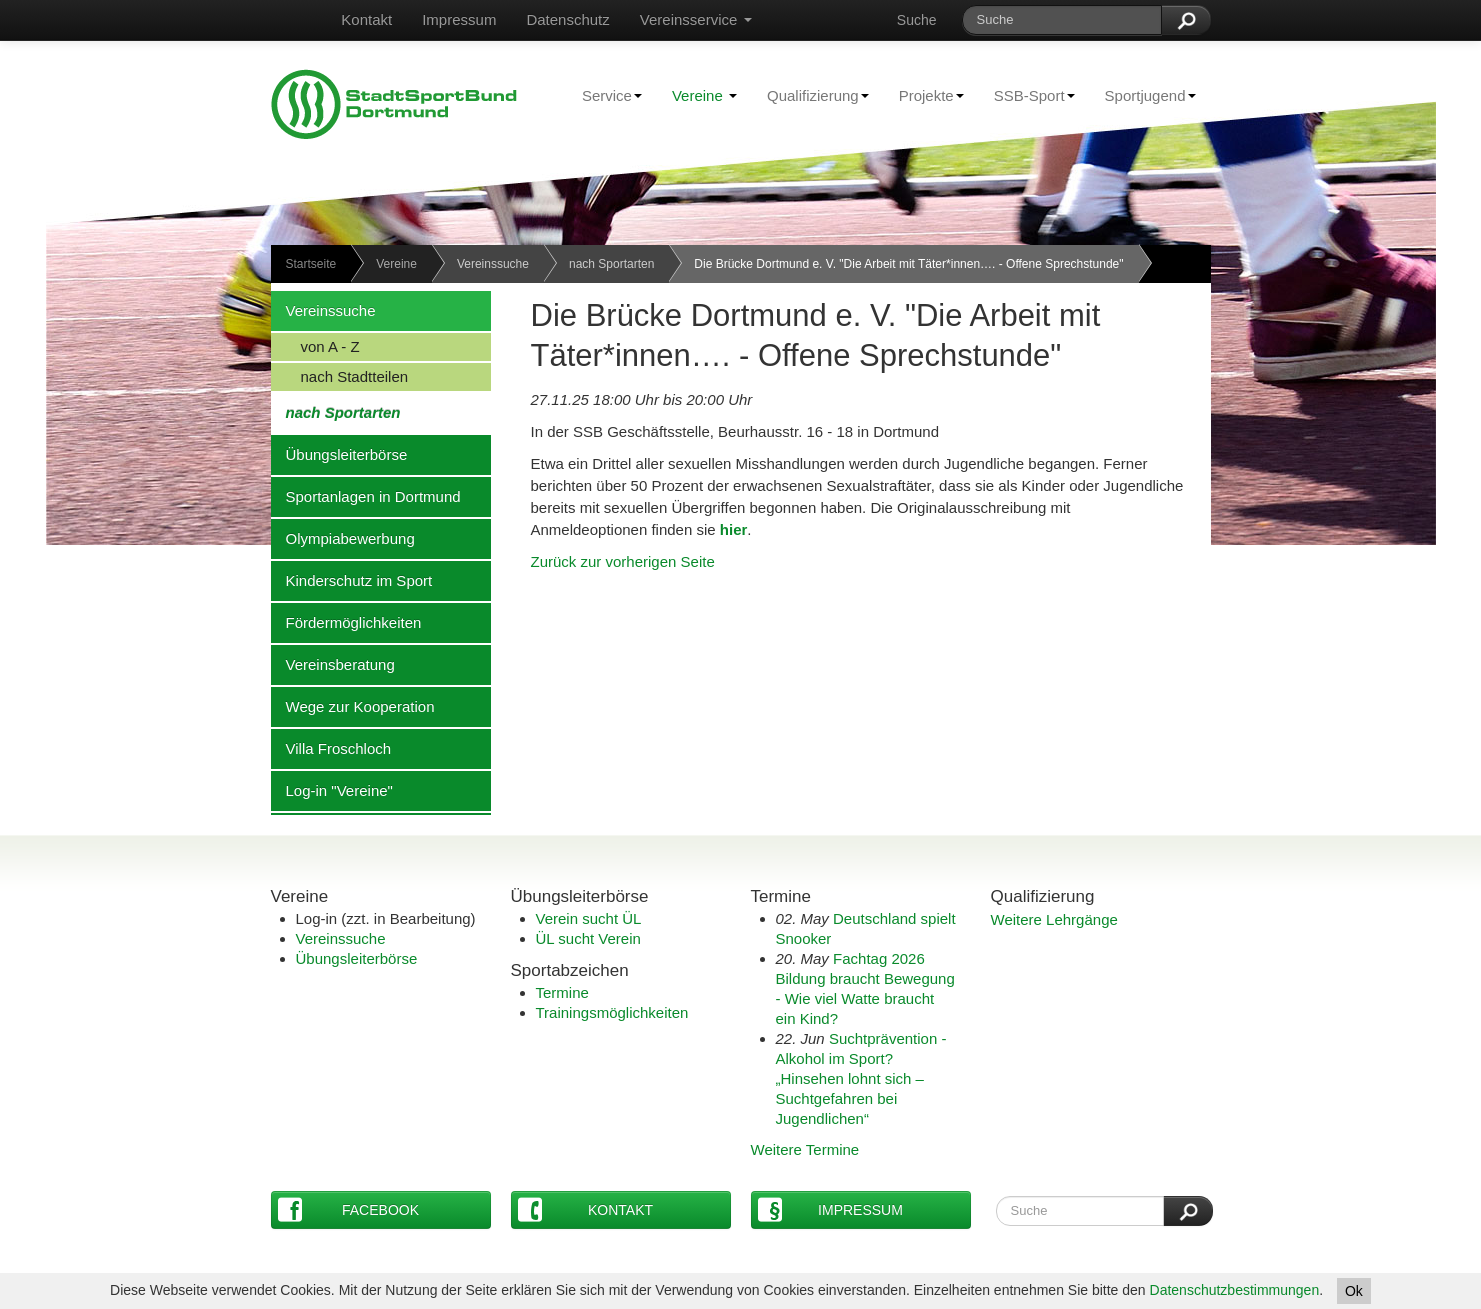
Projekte (924, 95)
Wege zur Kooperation (353, 706)
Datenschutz (567, 19)
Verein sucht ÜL (589, 918)
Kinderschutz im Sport (352, 580)
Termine (562, 992)
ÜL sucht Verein (588, 938)
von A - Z (315, 346)
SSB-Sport (1027, 95)
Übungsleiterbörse (339, 454)
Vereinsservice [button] (696, 19)
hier (734, 529)
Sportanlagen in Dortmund (366, 496)
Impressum (459, 19)
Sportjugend (1143, 95)
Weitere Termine (805, 1149)
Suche (917, 20)
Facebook (349, 1209)
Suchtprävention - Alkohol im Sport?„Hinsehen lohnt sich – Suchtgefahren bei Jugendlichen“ (861, 1078)
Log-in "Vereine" (332, 790)
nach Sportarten (611, 264)
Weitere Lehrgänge (1054, 919)
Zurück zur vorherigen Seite (623, 561)
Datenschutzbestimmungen (1235, 1290)
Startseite (311, 264)
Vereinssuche (493, 264)
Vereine (704, 95)
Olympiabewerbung (343, 538)
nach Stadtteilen (340, 376)
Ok (1354, 1291)
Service (604, 95)
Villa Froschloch (331, 748)
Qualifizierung (810, 95)
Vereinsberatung (333, 664)
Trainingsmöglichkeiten (612, 1012)
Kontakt (366, 19)
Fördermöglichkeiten (346, 622)
